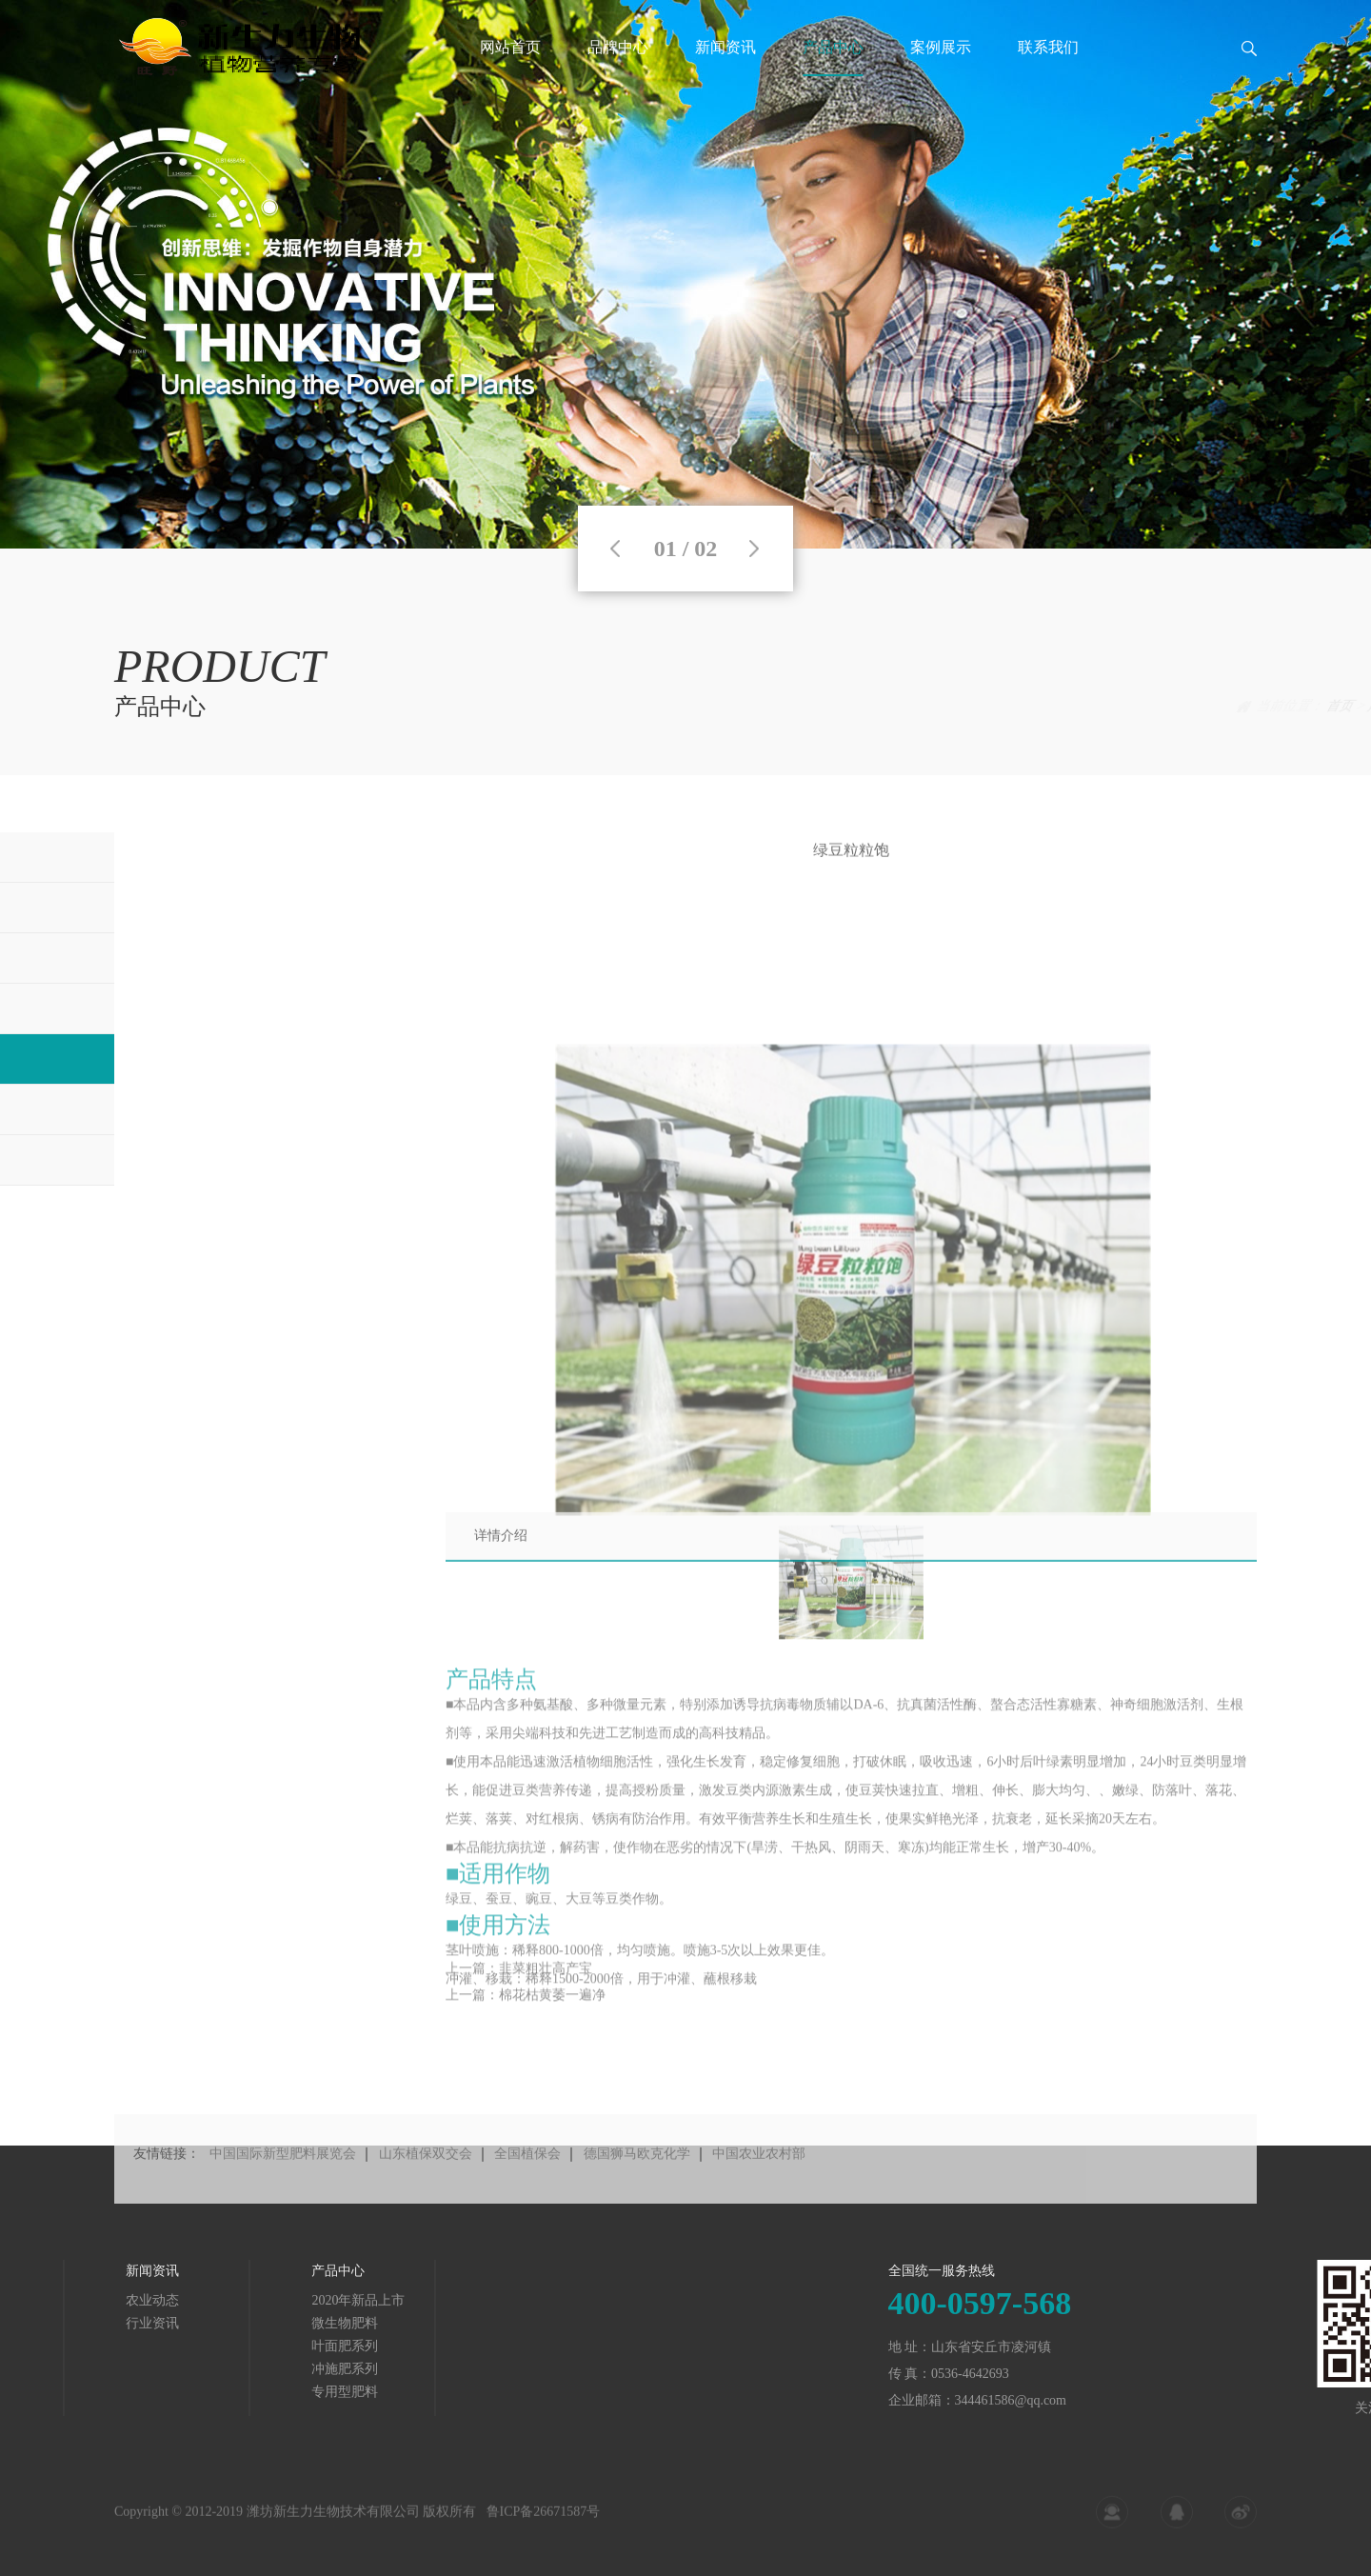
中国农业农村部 (758, 2190)
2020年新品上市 (141, 2300)
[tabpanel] (685, 274)
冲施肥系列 (127, 2369)
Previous (615, 548)
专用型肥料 (127, 2392)
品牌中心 (617, 71)
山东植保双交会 (425, 2190)
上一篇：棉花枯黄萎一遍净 (526, 2015)
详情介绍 (500, 1555)
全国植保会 (527, 2190)
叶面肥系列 (127, 2346)
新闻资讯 (725, 71)
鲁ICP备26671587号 (544, 2524)
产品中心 (833, 71)
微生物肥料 (127, 2323)
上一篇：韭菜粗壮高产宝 (519, 1989)
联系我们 (1048, 71)
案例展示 (940, 71)
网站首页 (510, 71)
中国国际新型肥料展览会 (282, 2190)
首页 (1227, 706)
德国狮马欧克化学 (637, 2190)
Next (754, 548)
